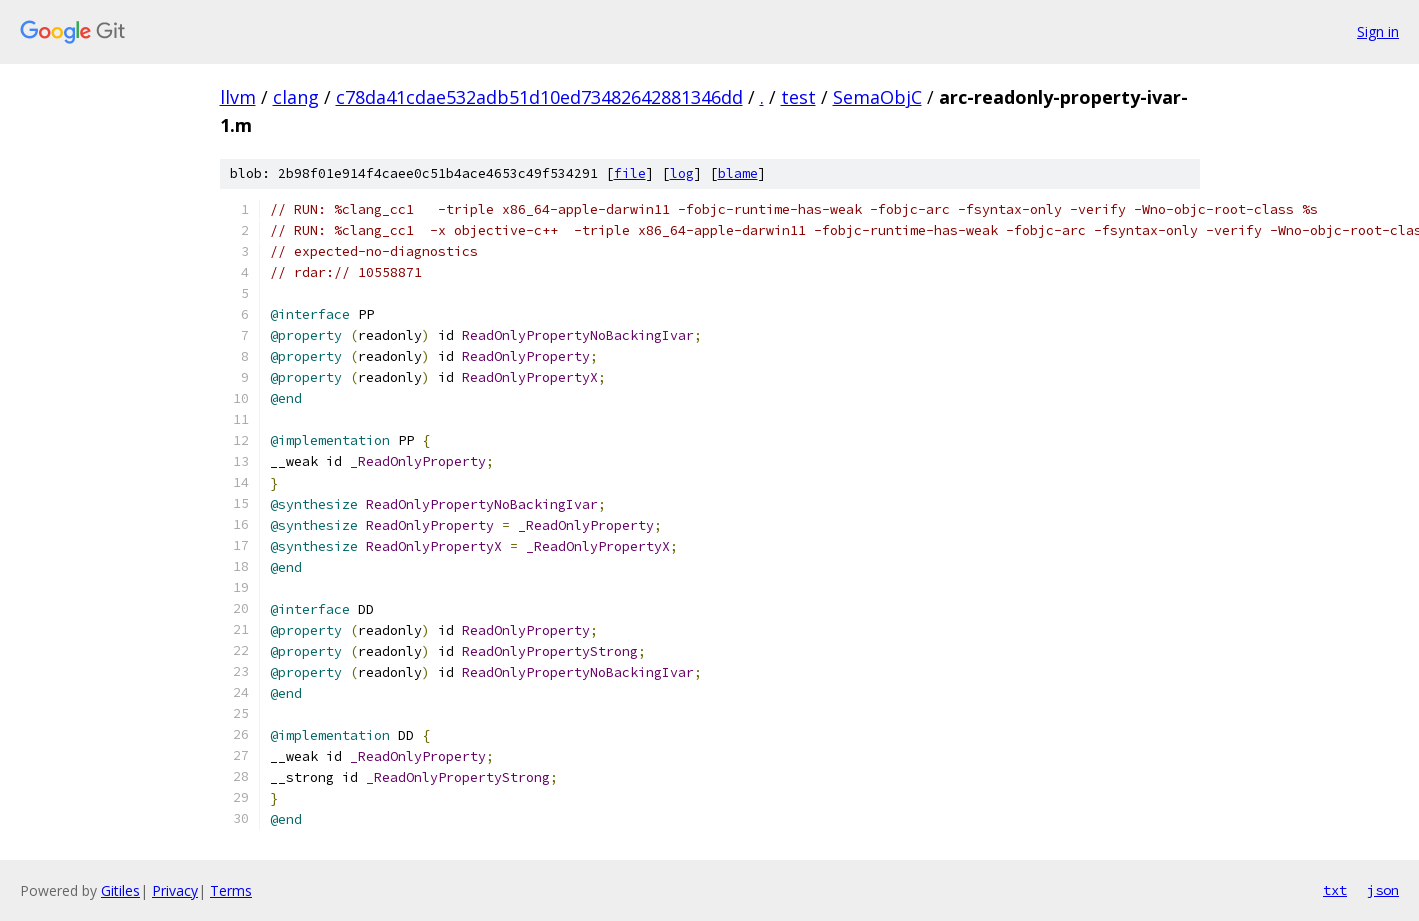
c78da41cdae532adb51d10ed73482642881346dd (539, 97)
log (682, 173)
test (798, 97)
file (630, 173)
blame (738, 173)
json (1383, 890)
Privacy (175, 890)
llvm (238, 97)
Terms (231, 890)
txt (1335, 890)
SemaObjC (877, 97)
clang (296, 97)
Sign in (1378, 31)
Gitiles (120, 890)
